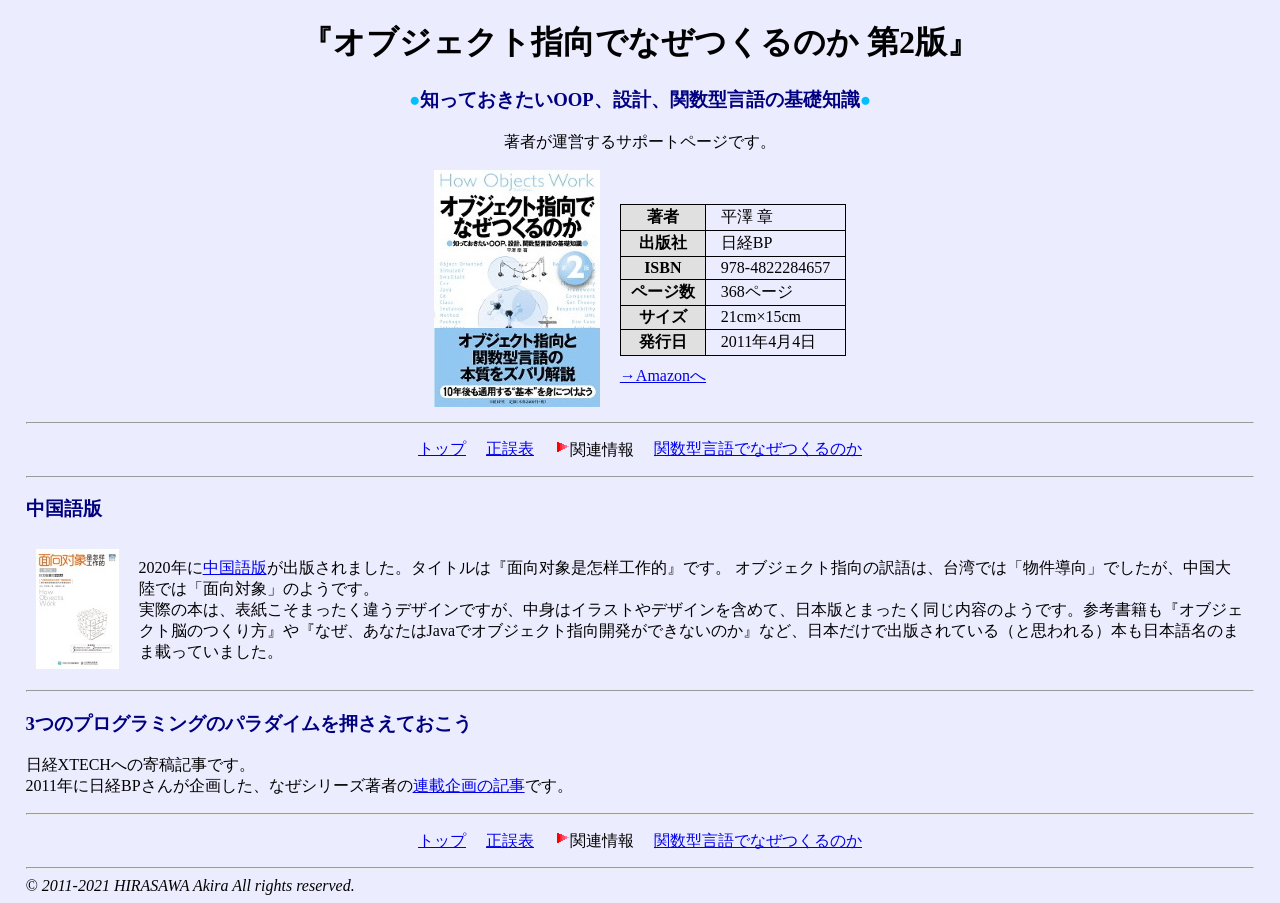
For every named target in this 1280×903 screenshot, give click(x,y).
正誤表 (510, 448)
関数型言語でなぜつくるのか (758, 448)
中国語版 (235, 567)
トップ (442, 448)
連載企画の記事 (469, 785)
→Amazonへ (663, 375)
